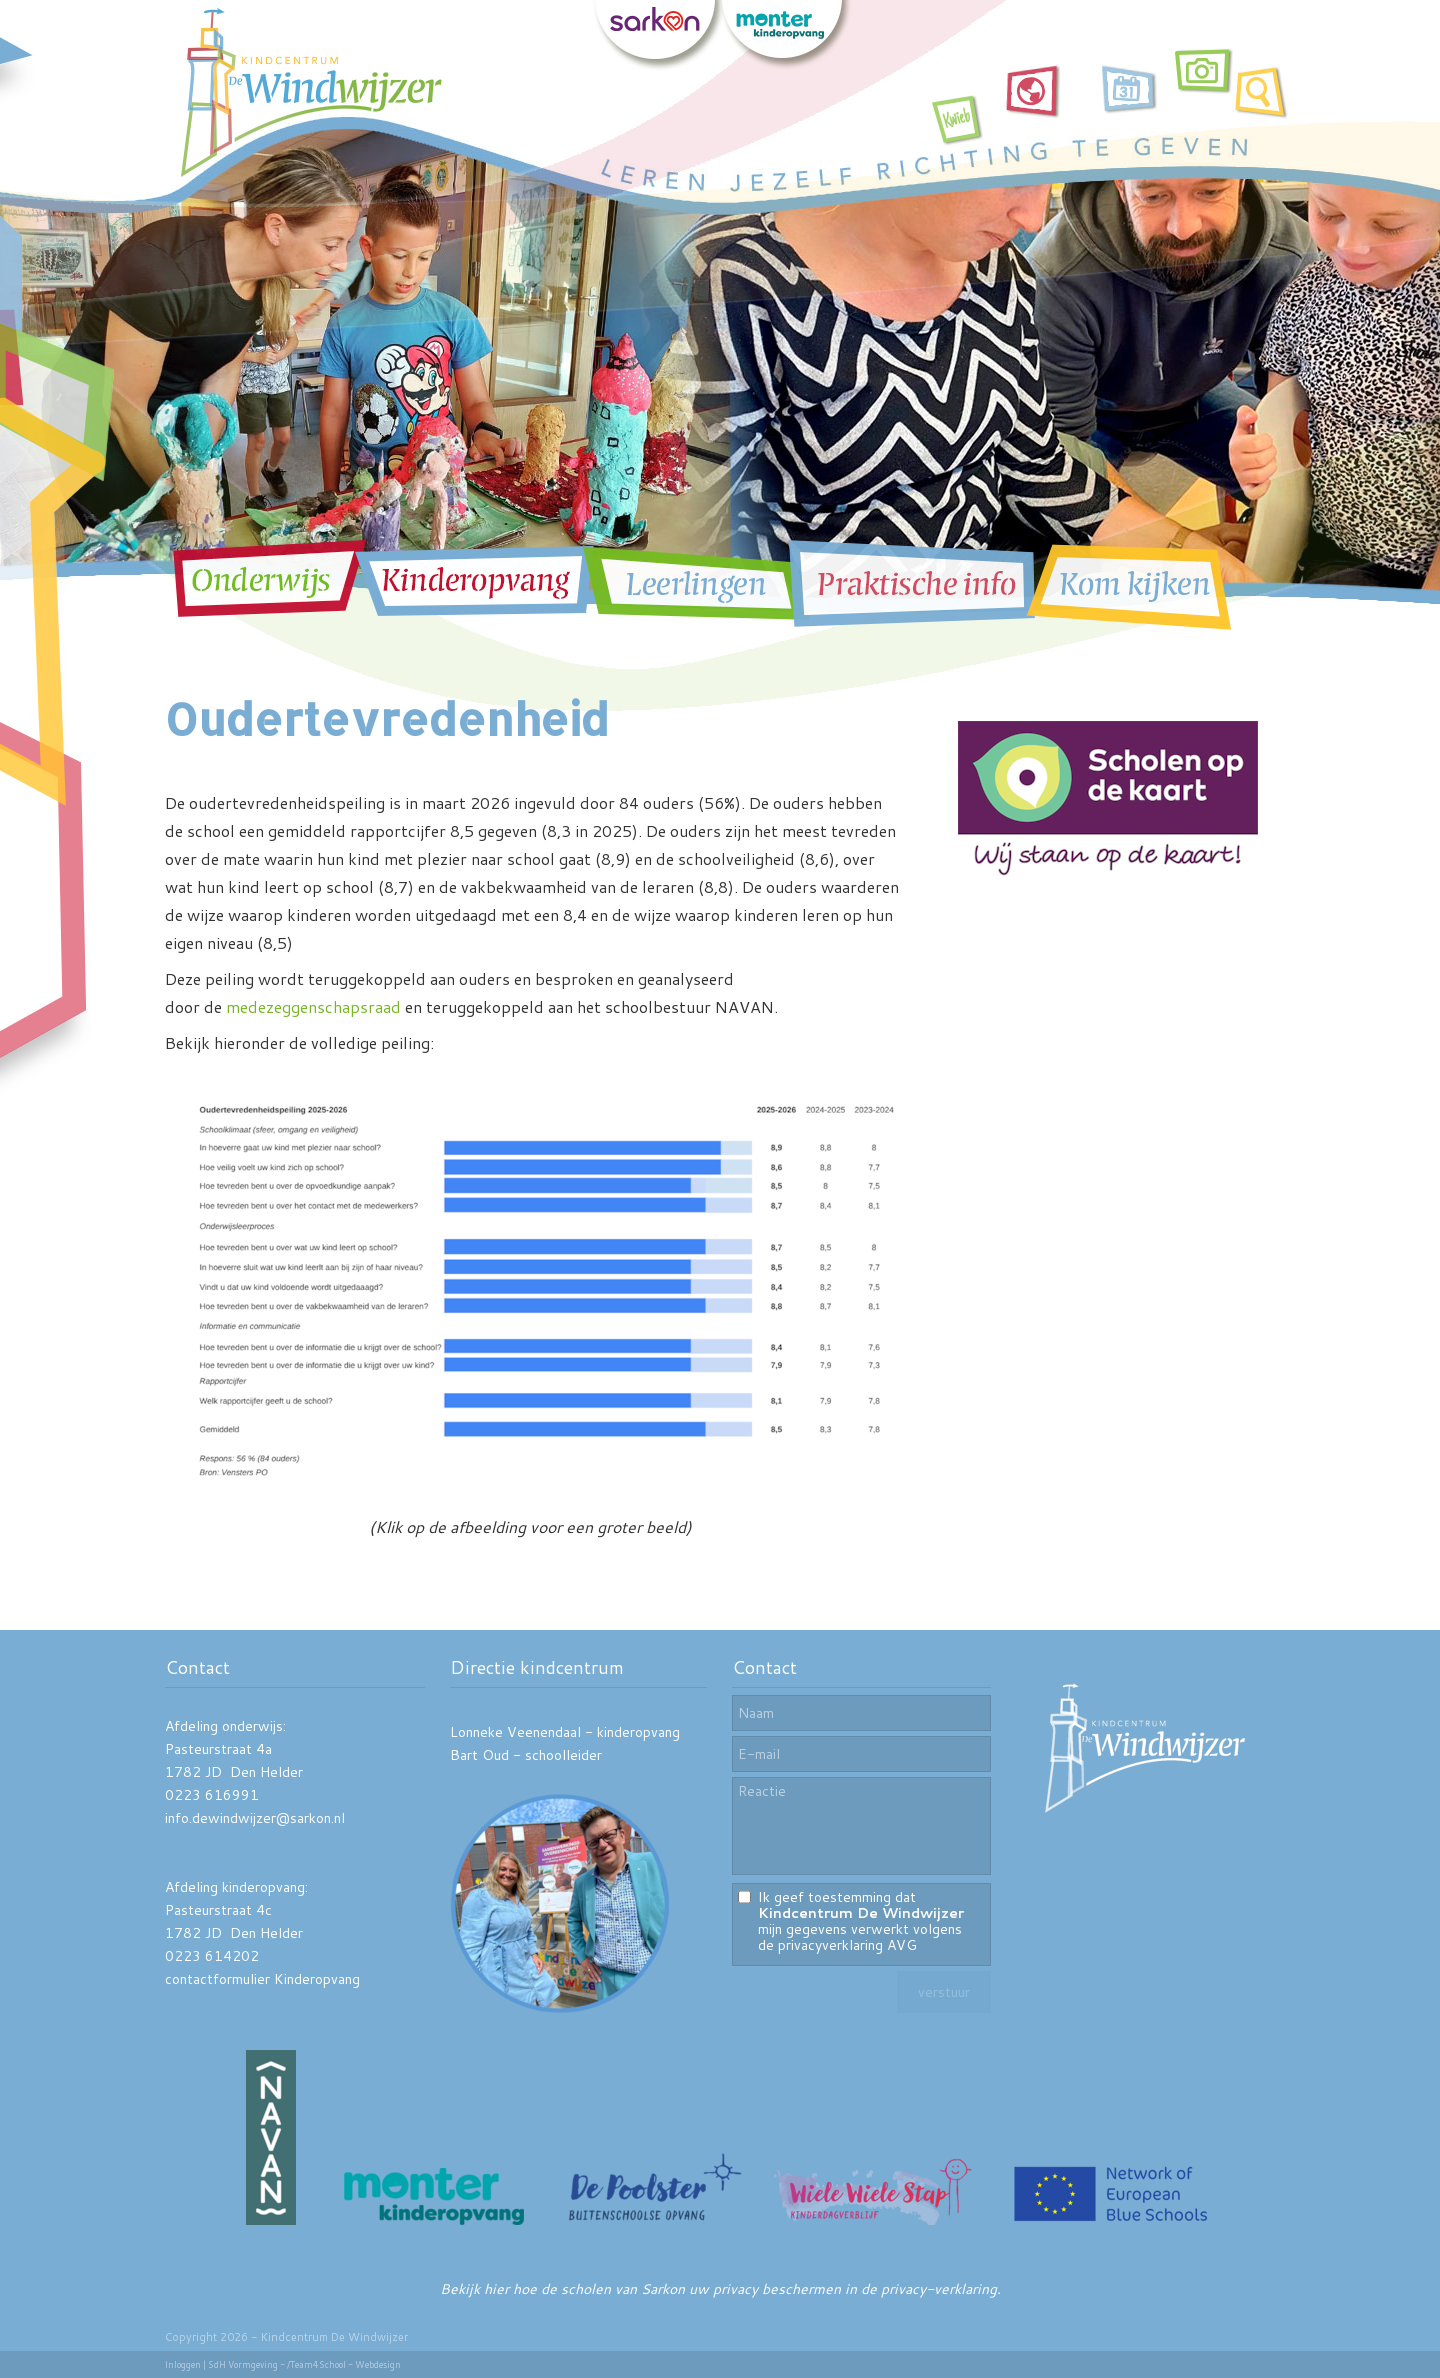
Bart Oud (479, 1755)
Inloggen (183, 2364)
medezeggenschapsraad (313, 1006)
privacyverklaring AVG (847, 1945)
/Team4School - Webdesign (344, 2364)
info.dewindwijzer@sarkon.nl (255, 1818)
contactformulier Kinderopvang (262, 1979)
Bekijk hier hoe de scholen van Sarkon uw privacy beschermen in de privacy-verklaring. (720, 2289)
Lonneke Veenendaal (515, 1732)
